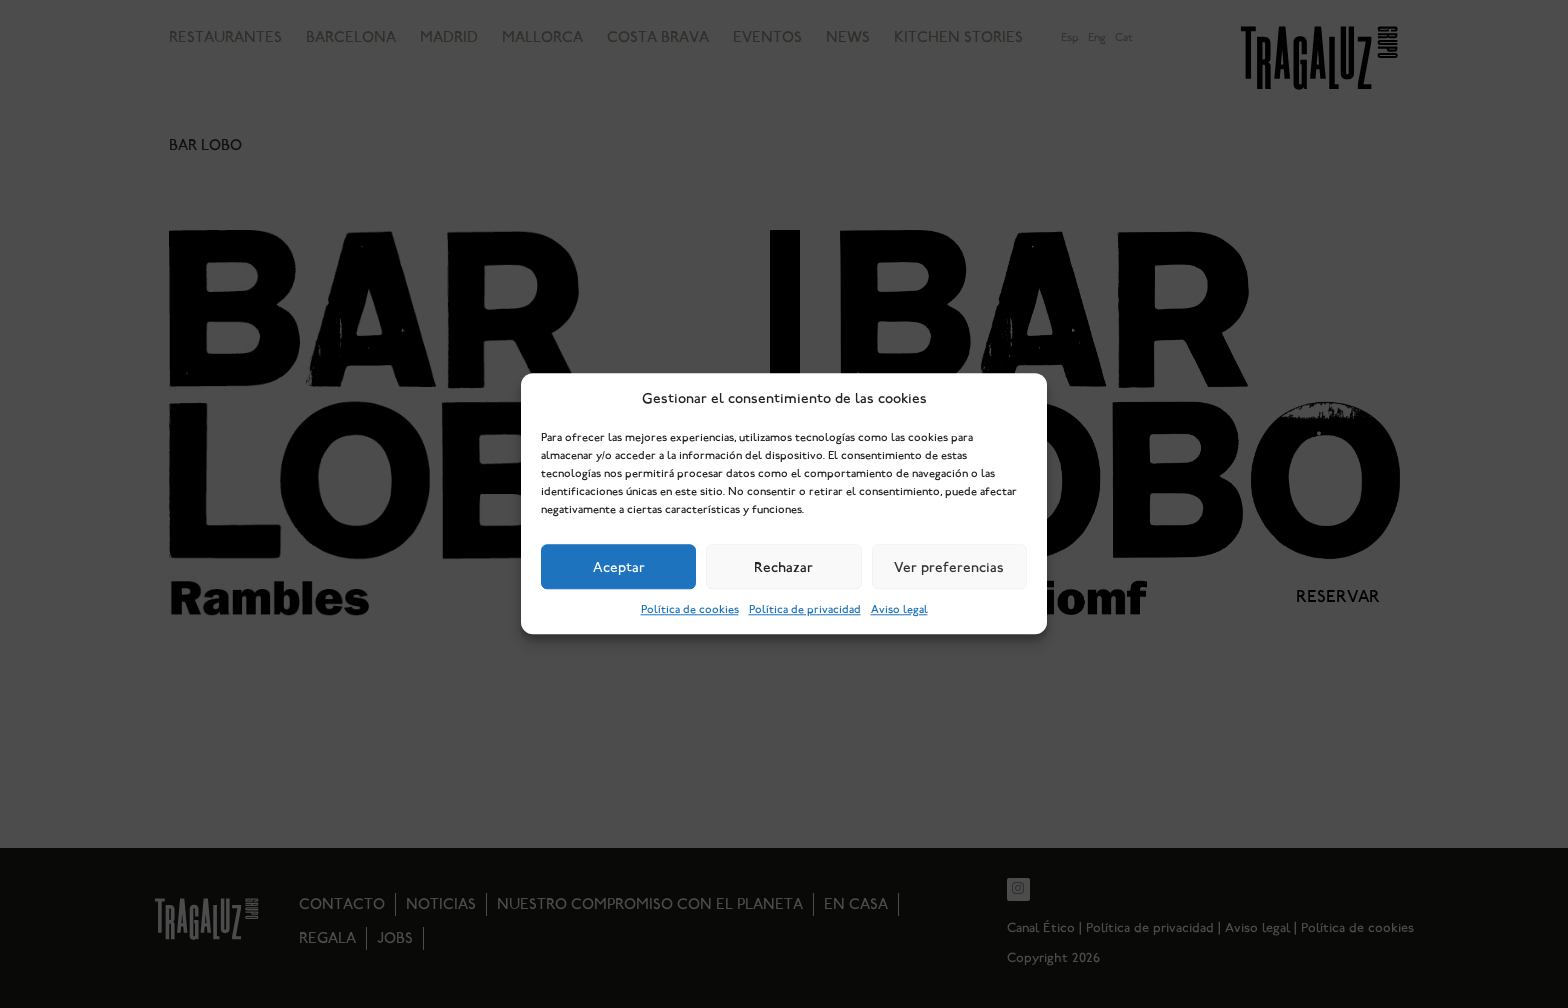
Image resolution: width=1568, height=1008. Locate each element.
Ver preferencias (949, 567)
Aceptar (619, 567)
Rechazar (783, 567)
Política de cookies (690, 610)
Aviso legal (899, 610)
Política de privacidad (805, 610)
